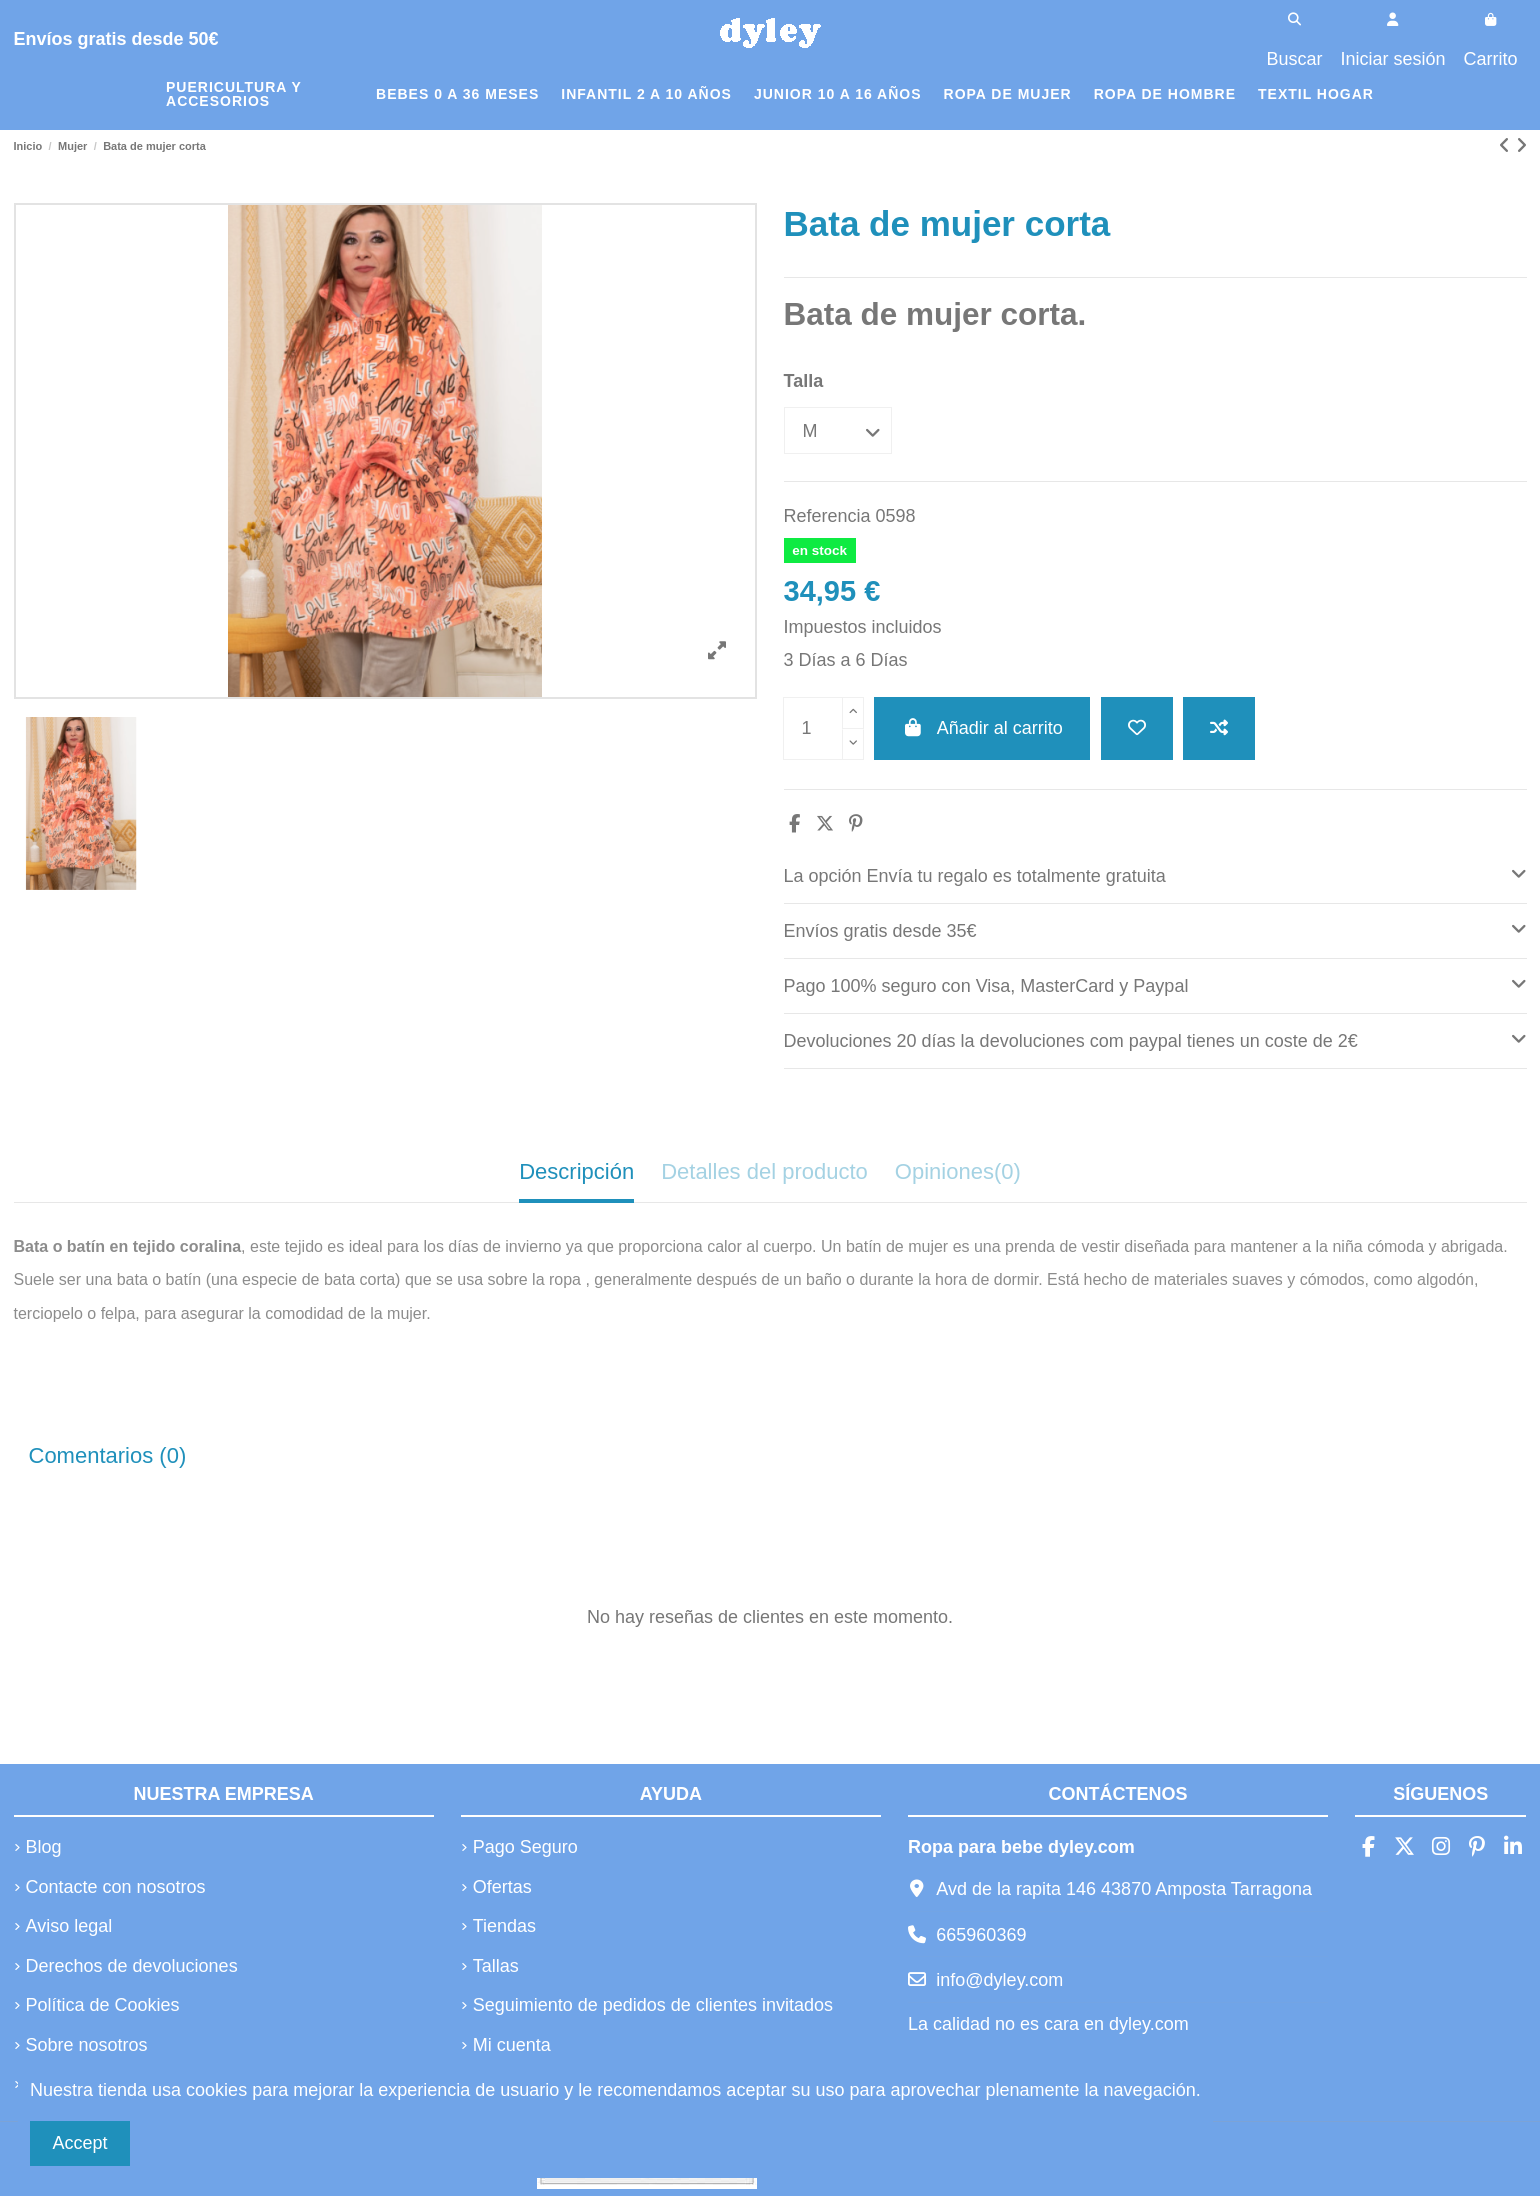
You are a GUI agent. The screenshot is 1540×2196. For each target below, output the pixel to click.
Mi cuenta (512, 2045)
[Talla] (838, 430)
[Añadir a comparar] (1219, 728)
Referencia (827, 516)
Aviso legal (69, 1926)
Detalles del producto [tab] (764, 1171)
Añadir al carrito (982, 728)
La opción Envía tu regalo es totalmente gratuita (1155, 873)
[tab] (1155, 876)
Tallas (496, 1966)
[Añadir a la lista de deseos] (1137, 728)
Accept (80, 2143)
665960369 (981, 1935)
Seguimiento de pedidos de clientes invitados (653, 2005)
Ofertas (502, 1887)
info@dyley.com (999, 1980)
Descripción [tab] (576, 1171)
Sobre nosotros (87, 2045)
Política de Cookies (103, 2005)
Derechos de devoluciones (132, 1966)
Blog (44, 1847)
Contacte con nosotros (116, 1887)
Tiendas (504, 1926)
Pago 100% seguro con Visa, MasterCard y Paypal (1155, 983)
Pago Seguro (525, 1847)
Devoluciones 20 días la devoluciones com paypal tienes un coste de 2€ (1155, 1038)
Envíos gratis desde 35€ (1155, 928)
